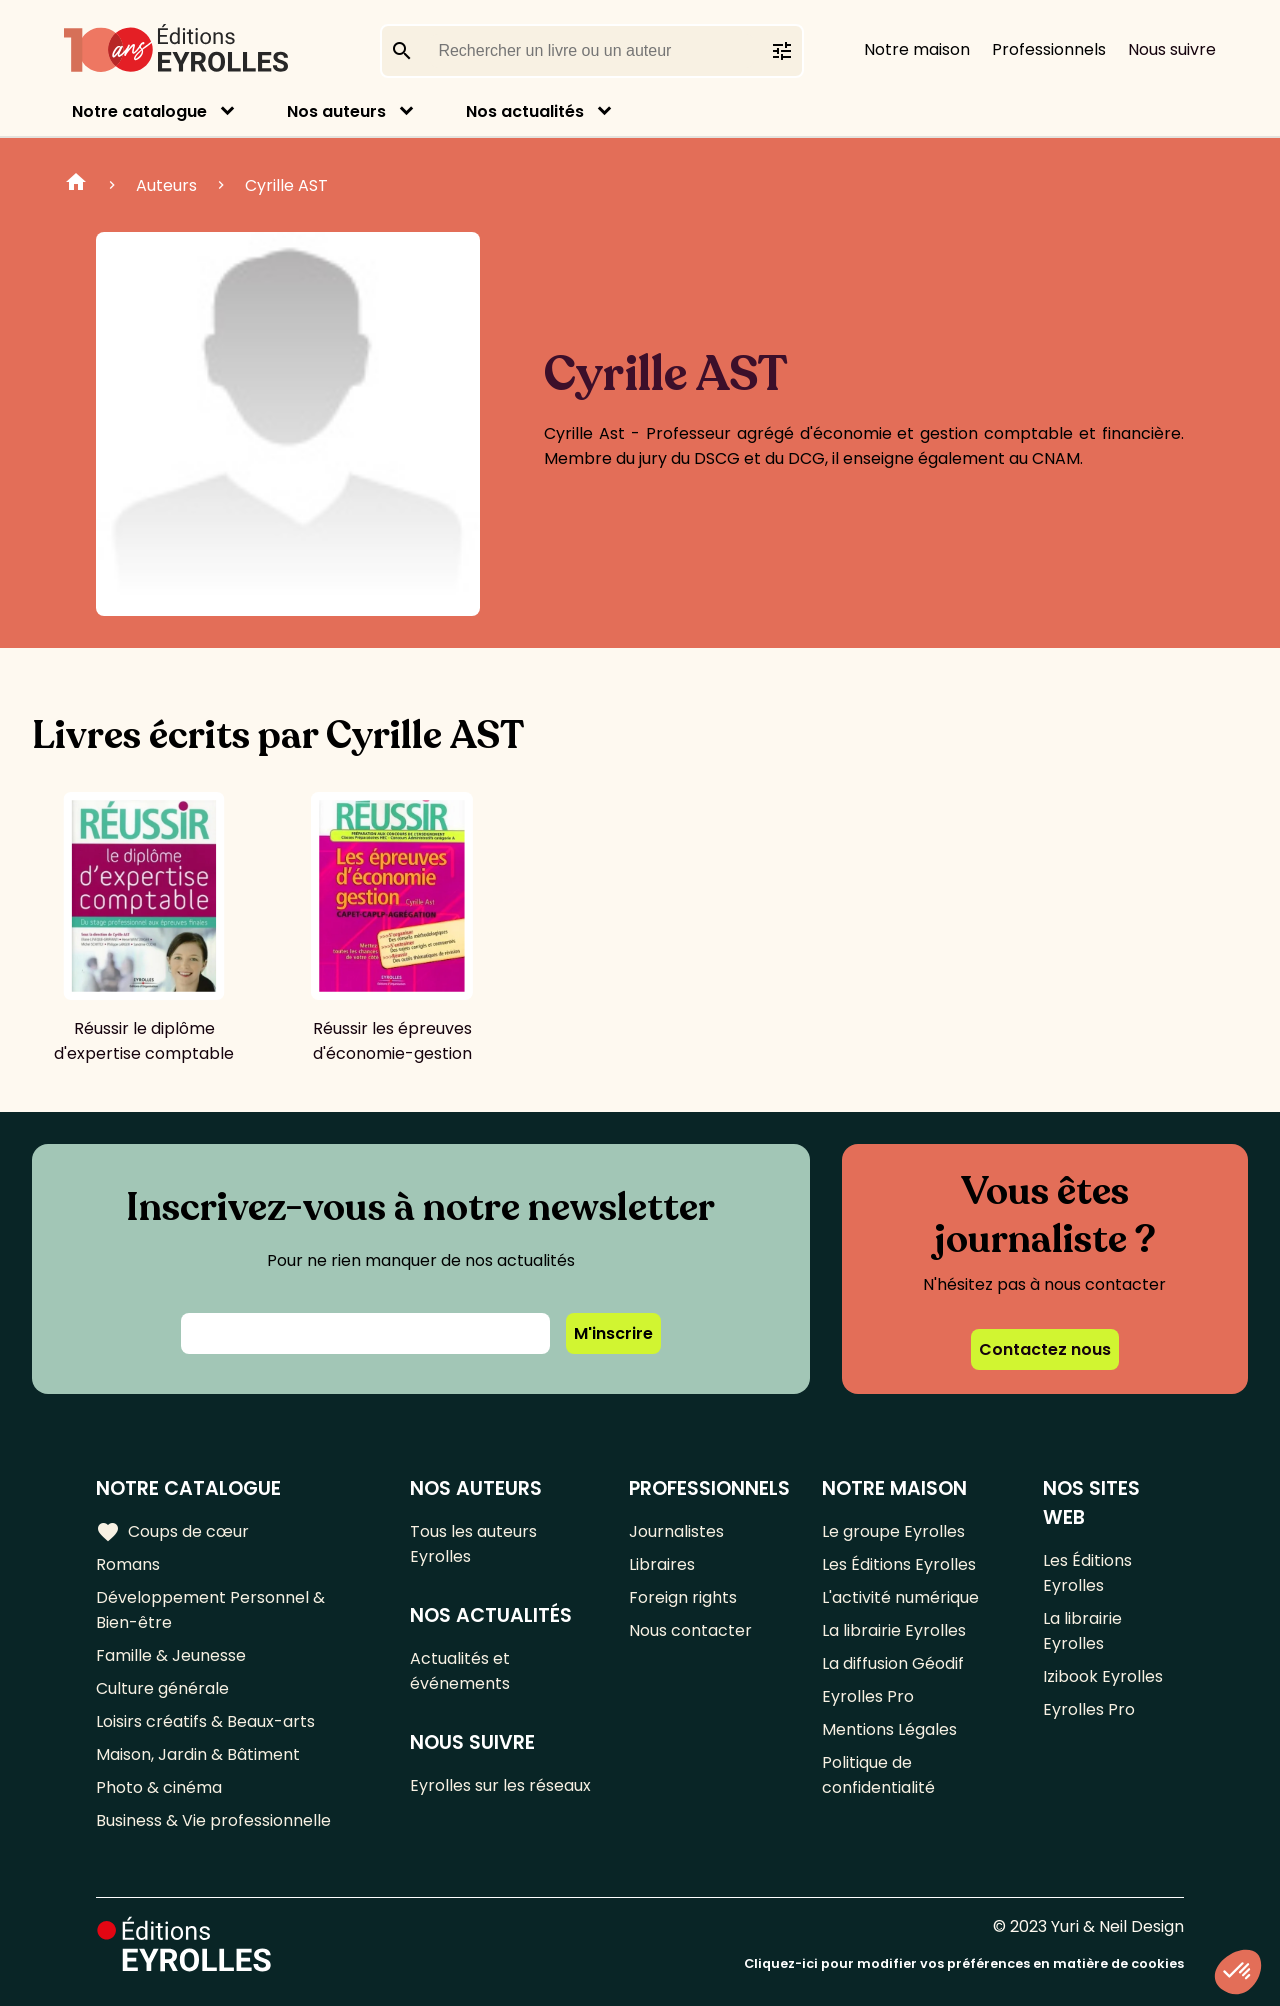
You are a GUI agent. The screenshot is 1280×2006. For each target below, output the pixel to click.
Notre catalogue (139, 111)
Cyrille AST (286, 185)
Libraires (662, 1564)
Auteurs (166, 185)
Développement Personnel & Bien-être (210, 1610)
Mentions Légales (889, 1729)
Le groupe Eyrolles (893, 1531)
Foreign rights (683, 1597)
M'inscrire (613, 1333)
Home (76, 185)
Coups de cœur (172, 1532)
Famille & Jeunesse (171, 1655)
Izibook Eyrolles (1103, 1676)
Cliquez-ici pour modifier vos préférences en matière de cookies (964, 1963)
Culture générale (162, 1688)
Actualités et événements (460, 1671)
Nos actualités (525, 111)
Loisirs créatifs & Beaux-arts (205, 1721)
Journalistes (676, 1531)
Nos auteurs (336, 111)
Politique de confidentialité (878, 1775)
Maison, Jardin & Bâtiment (198, 1754)
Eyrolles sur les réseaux (500, 1785)
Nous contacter (690, 1630)
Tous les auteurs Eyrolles (473, 1544)
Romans (128, 1564)
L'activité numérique (900, 1597)
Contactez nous (1045, 1349)
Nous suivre (1172, 49)
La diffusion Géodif (893, 1663)
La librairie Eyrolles (894, 1630)
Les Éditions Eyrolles (899, 1564)
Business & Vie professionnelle (213, 1820)
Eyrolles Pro (868, 1696)
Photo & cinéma (159, 1787)
